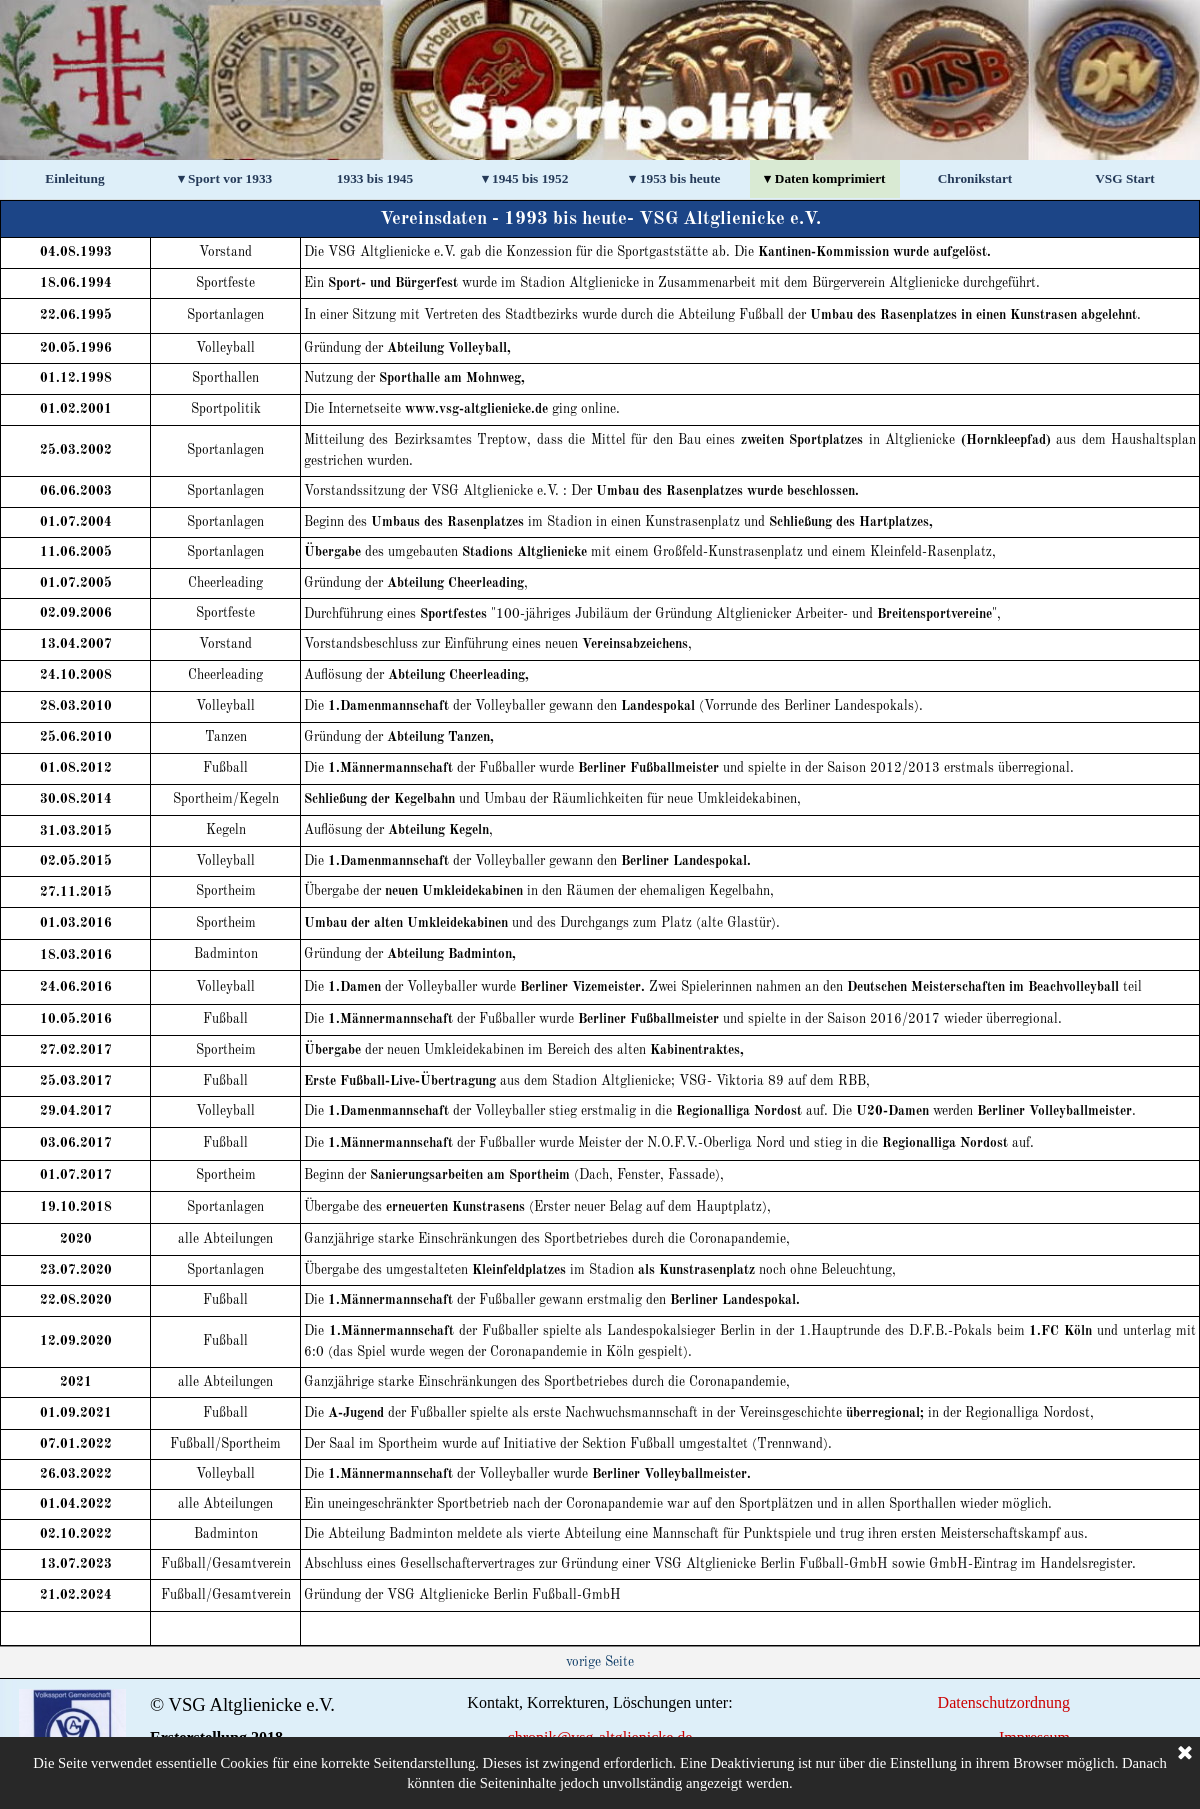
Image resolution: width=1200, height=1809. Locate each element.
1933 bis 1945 (375, 178)
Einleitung (74, 178)
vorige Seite (600, 1662)
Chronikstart (975, 178)
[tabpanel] (600, 923)
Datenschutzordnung (1004, 1702)
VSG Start (1125, 178)
